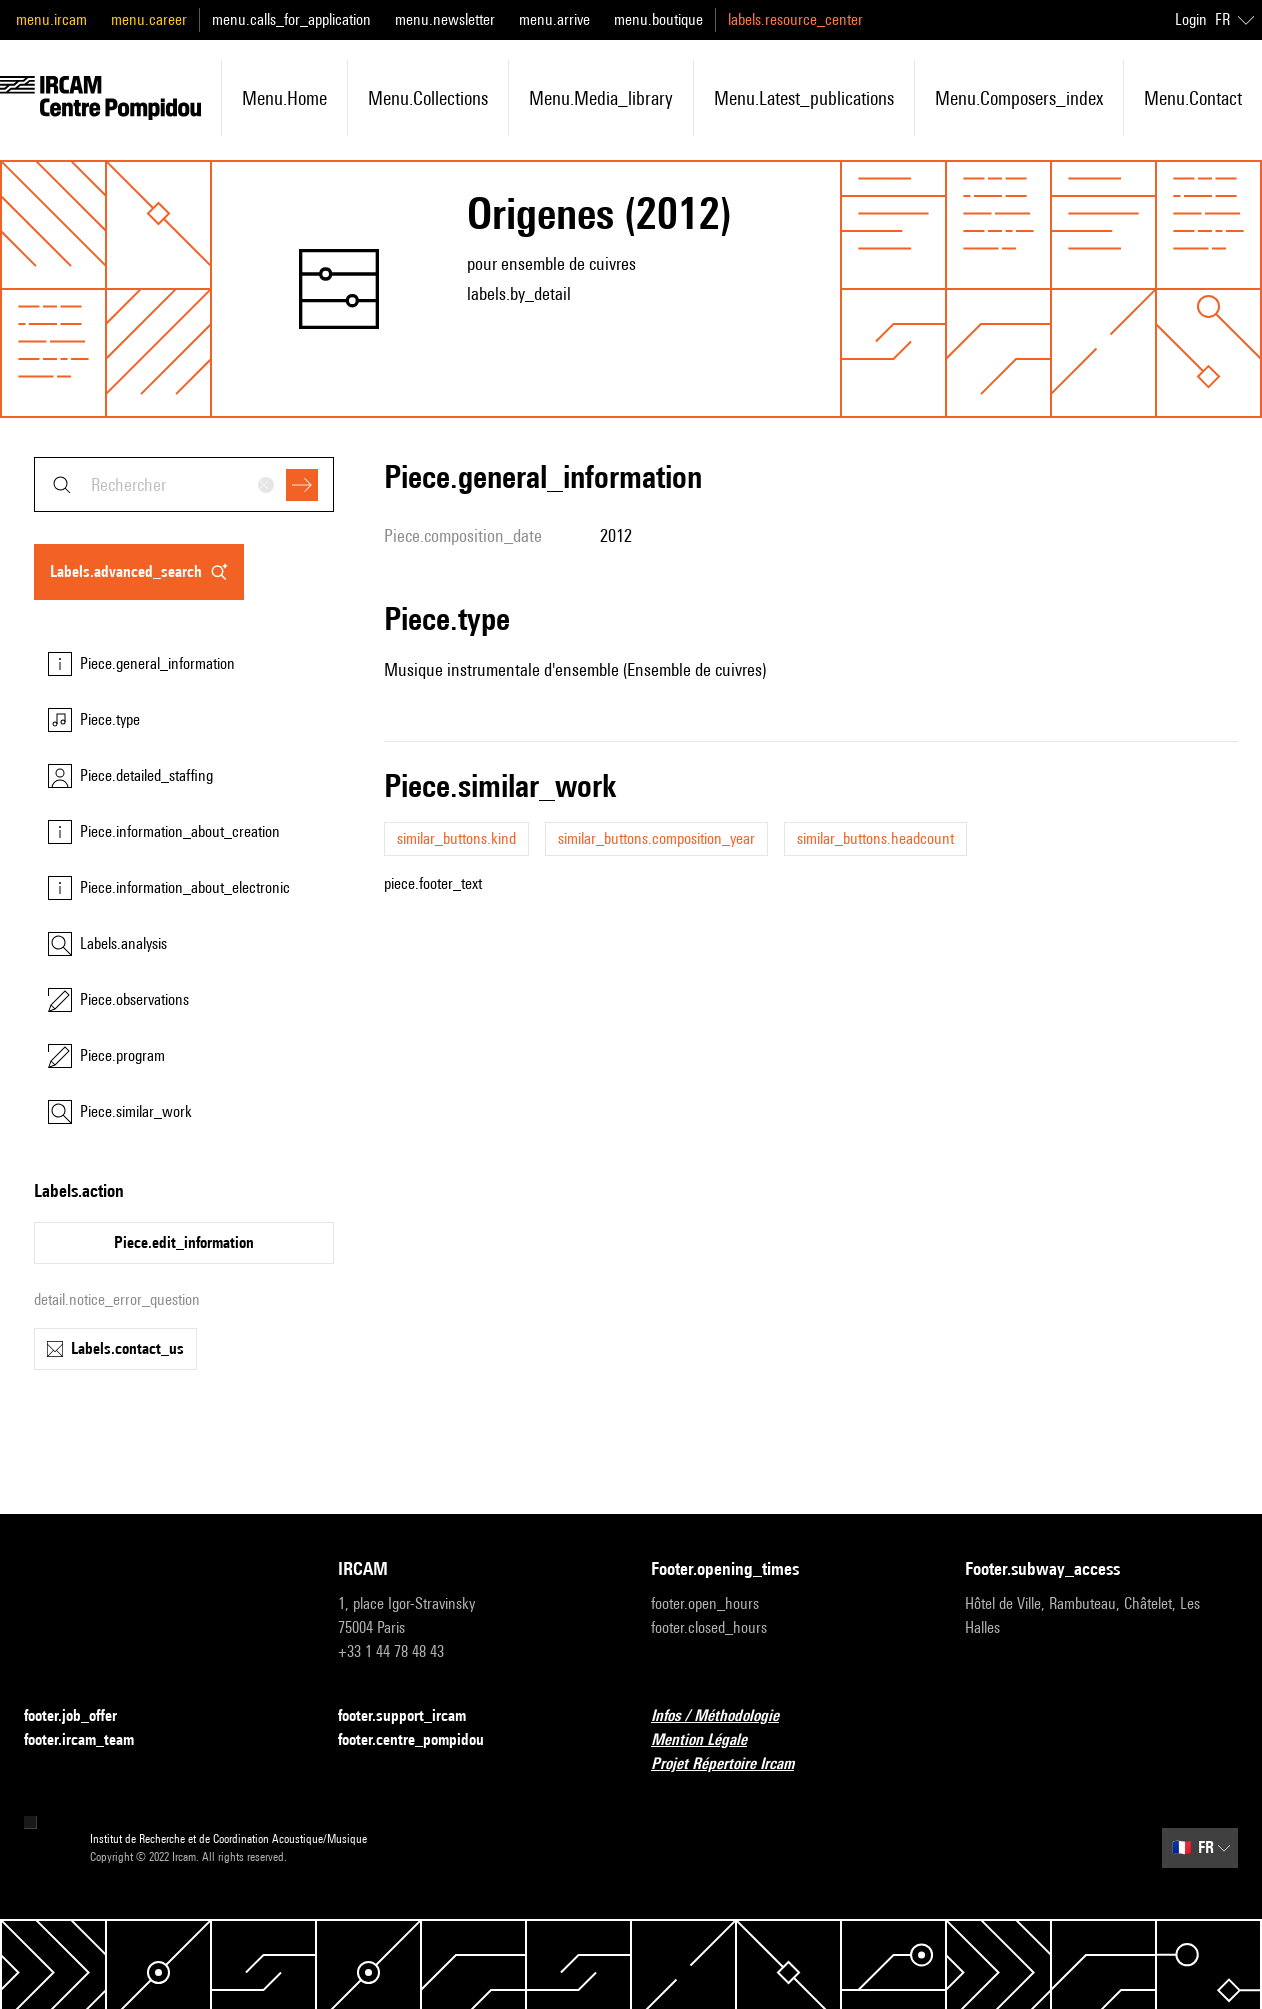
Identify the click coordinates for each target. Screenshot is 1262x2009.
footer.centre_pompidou (423, 1740)
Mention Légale (711, 1740)
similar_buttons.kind (456, 838)
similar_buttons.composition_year (656, 838)
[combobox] (184, 484)
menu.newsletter (445, 19)
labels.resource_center (795, 19)
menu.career (149, 19)
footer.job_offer (82, 1716)
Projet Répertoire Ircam (734, 1764)
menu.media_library (601, 98)
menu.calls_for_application (291, 19)
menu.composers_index (1019, 98)
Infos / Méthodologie (727, 1716)
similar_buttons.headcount (875, 838)
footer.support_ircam (414, 1716)
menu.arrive (554, 19)
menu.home (284, 98)
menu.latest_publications (804, 98)
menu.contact (1193, 98)
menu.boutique (658, 19)
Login (1191, 19)
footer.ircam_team (91, 1740)
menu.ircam (51, 19)
